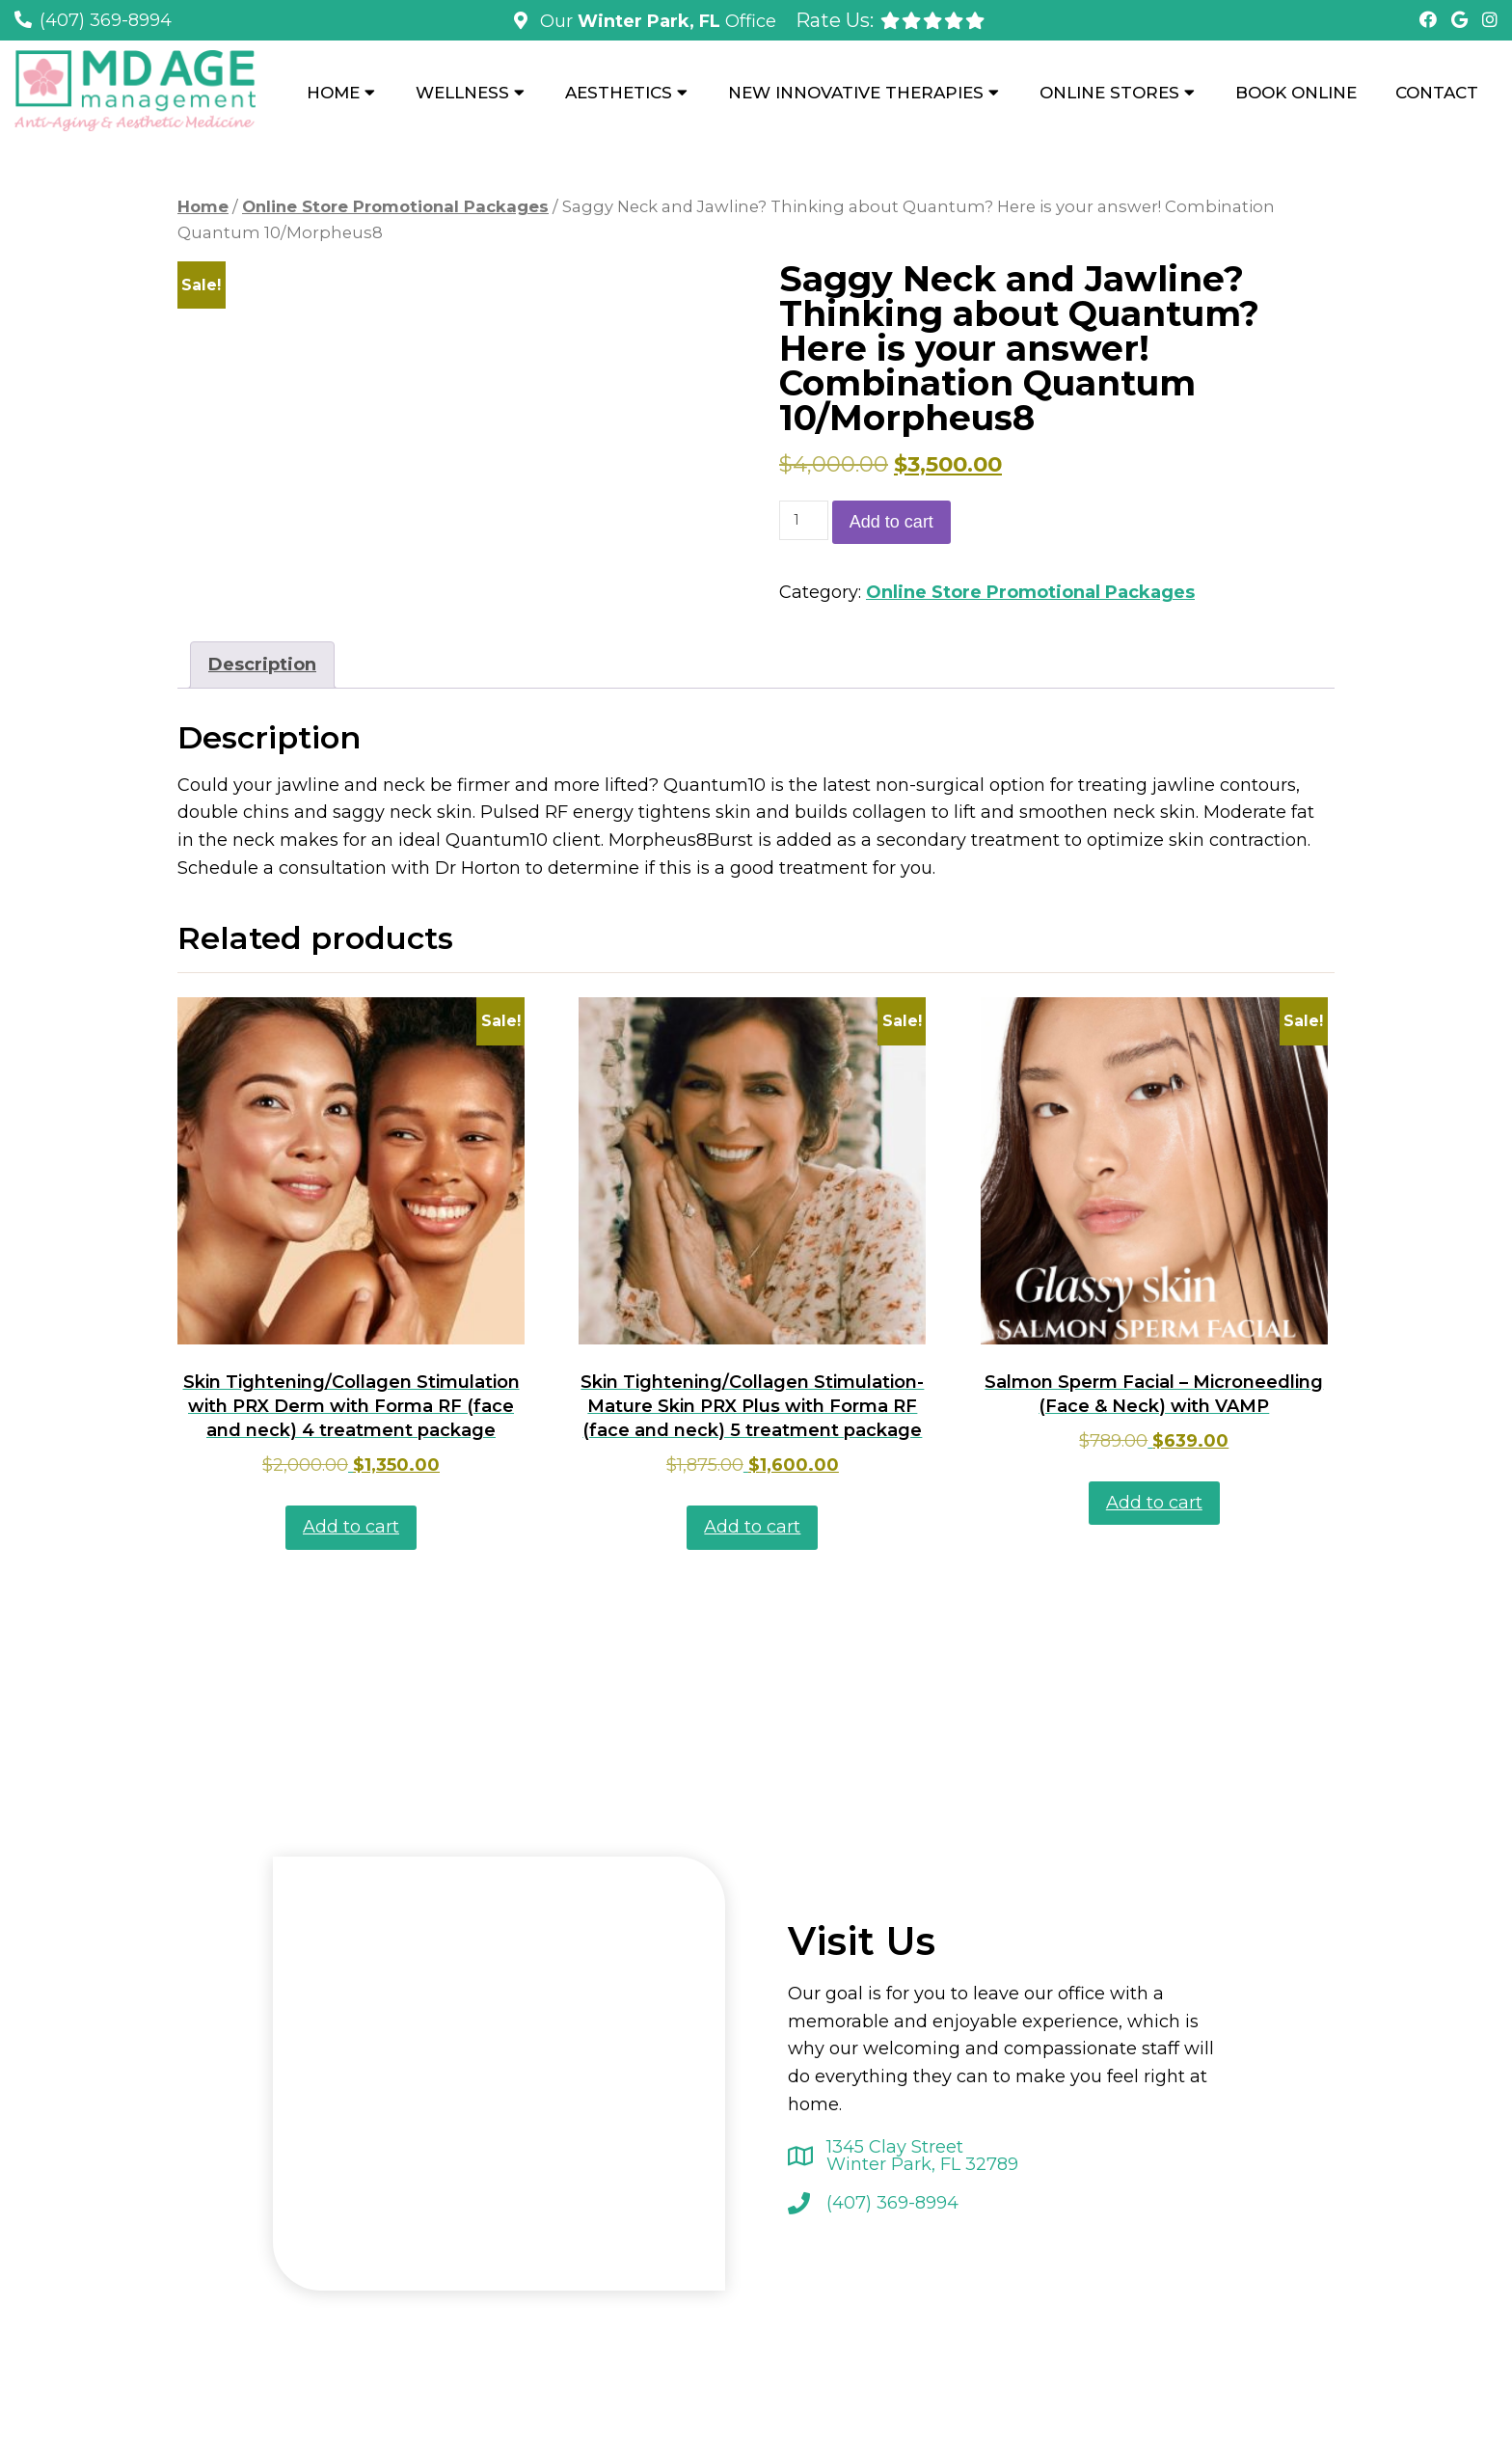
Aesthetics (618, 92)
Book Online (1296, 92)
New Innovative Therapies (856, 92)
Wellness (462, 92)
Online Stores (1109, 92)
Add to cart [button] (351, 1526)
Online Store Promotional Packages (395, 206)
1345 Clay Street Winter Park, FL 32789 (922, 2155)
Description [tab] (262, 664)
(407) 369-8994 (106, 20)
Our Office (655, 21)
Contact (1436, 92)
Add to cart (891, 521)
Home (333, 92)
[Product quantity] (803, 520)
